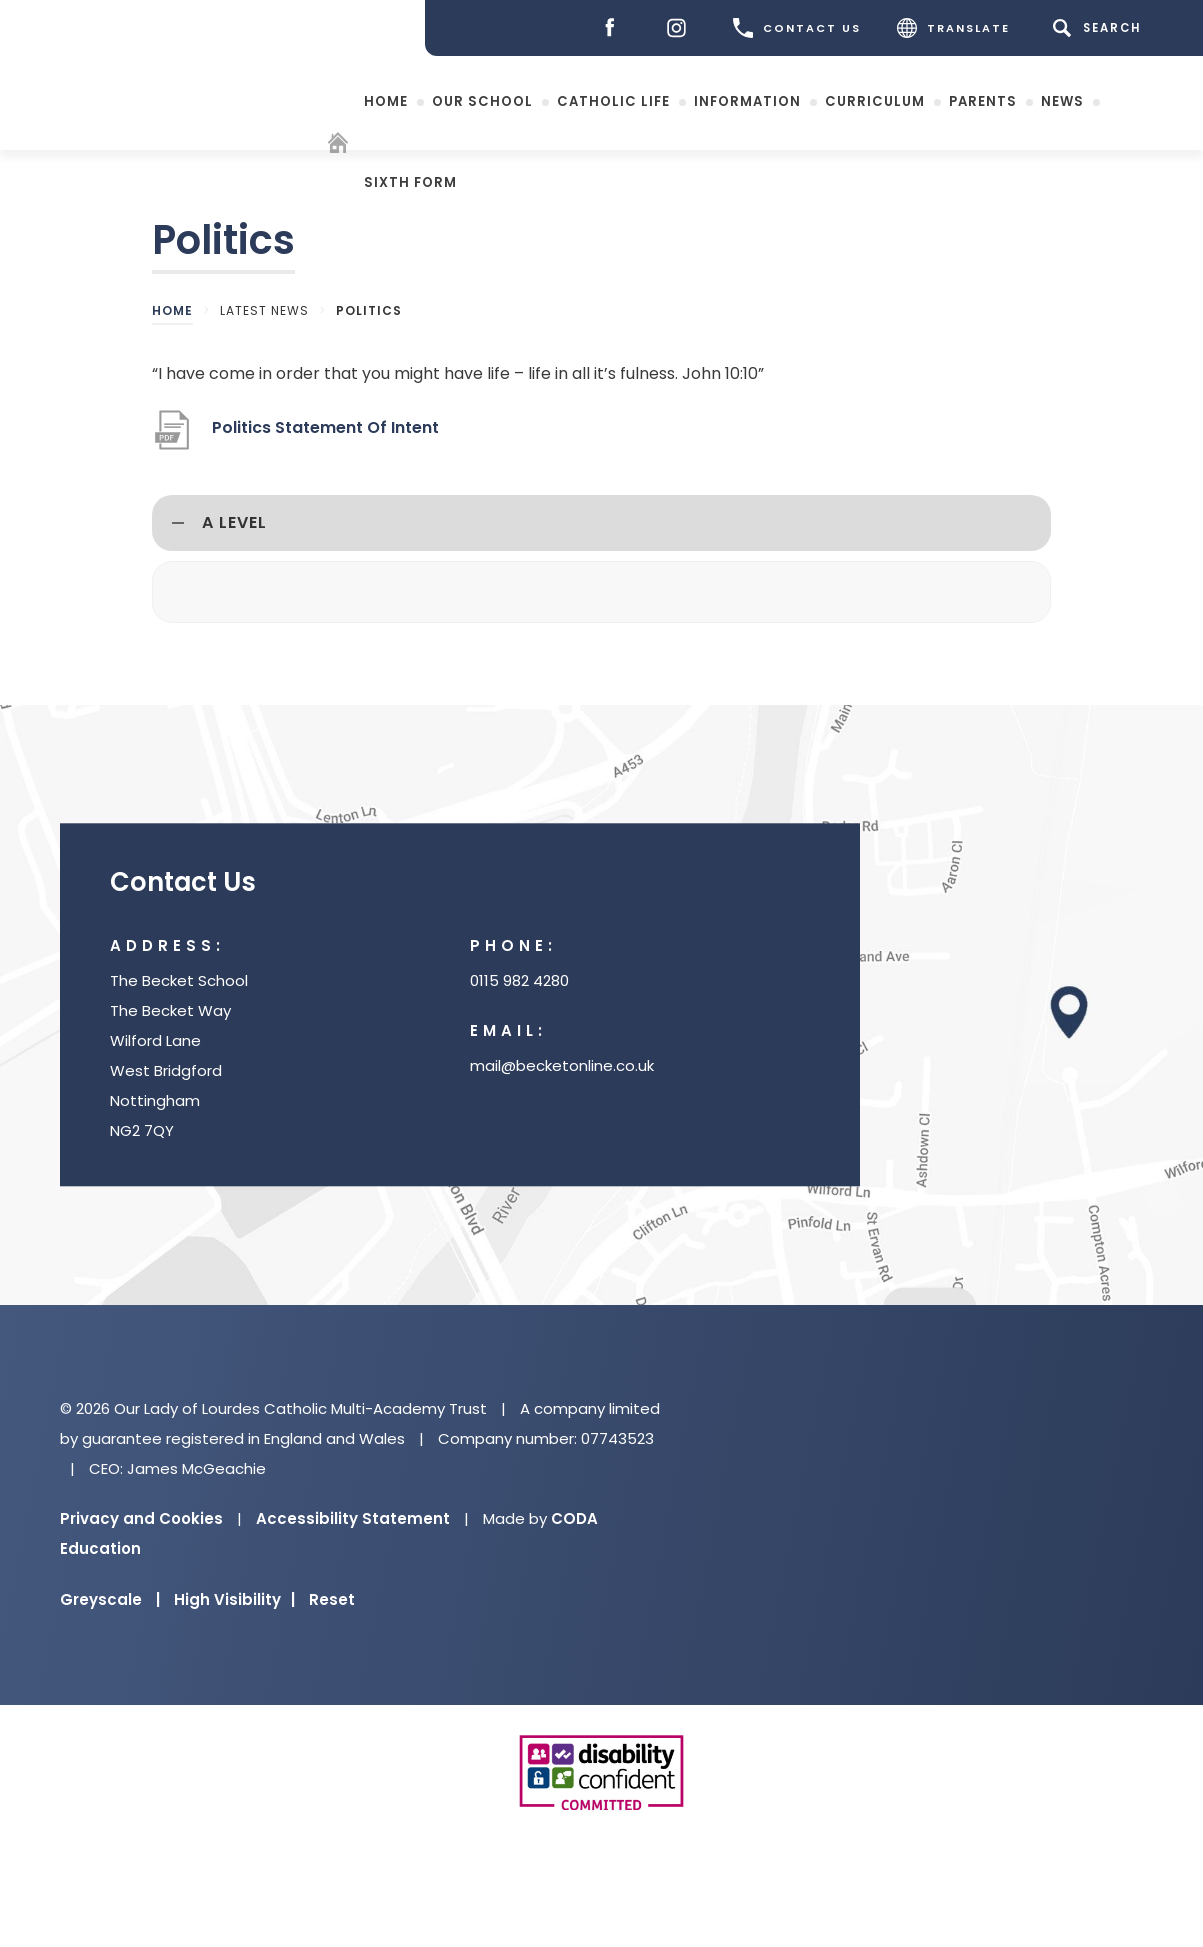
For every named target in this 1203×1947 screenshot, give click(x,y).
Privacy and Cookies (141, 1518)
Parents (983, 100)
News (1062, 100)
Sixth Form (410, 181)
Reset (332, 1599)
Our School (482, 100)
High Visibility (234, 1599)
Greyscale (110, 1599)
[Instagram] (681, 28)
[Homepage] (340, 145)
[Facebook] (614, 28)
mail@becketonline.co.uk (562, 1065)
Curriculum (875, 100)
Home (386, 100)
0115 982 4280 (519, 980)
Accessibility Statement (353, 1518)
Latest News (264, 310)
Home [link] (172, 310)
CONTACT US (797, 28)
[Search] (1100, 28)
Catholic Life (613, 100)
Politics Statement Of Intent (325, 427)
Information (747, 100)
